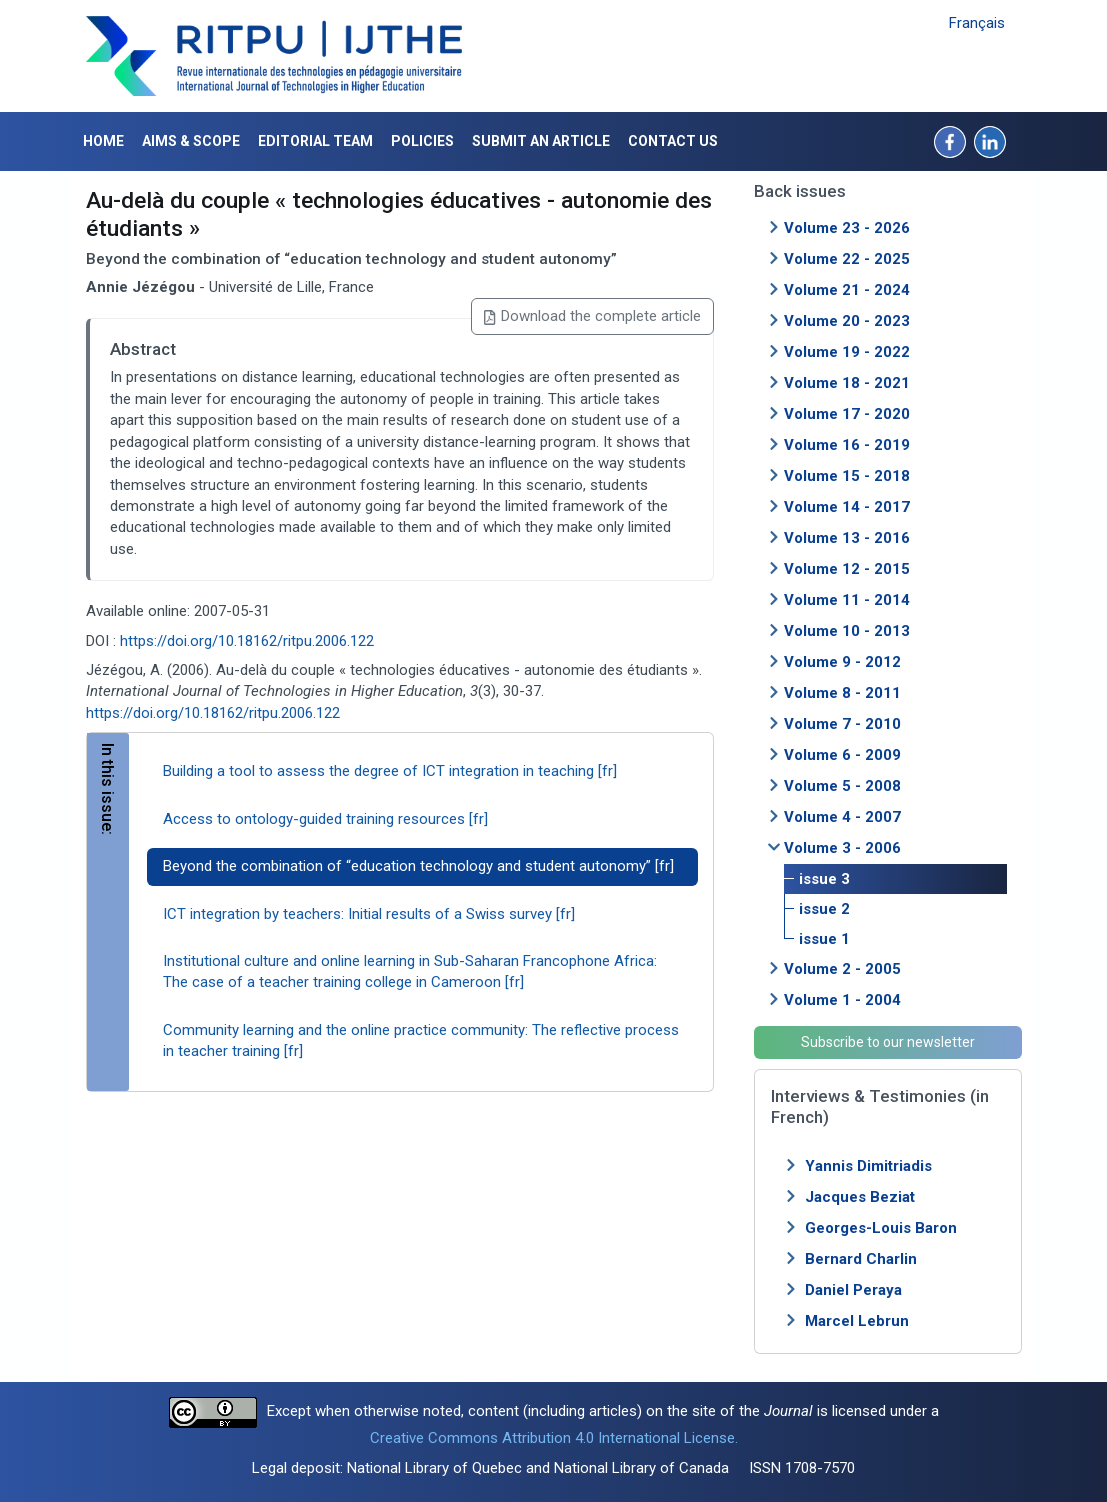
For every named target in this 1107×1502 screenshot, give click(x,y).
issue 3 (824, 879)
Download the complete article (592, 316)
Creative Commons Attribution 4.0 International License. (554, 1438)
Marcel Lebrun (857, 1321)
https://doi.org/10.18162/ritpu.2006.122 (247, 641)
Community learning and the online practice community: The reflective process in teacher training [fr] (421, 1040)
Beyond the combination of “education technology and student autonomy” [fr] (418, 866)
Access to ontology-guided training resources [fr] (325, 819)
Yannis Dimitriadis (868, 1166)
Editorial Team (315, 141)
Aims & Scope (191, 141)
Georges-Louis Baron (881, 1228)
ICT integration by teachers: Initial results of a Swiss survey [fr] (369, 914)
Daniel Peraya (853, 1290)
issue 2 (824, 909)
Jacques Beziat (860, 1197)
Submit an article (541, 141)
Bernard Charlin (861, 1259)
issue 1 (824, 939)
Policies (422, 141)
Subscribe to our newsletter (888, 1042)
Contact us (673, 141)
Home (103, 141)
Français (977, 23)
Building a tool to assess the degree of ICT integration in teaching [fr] (390, 771)
